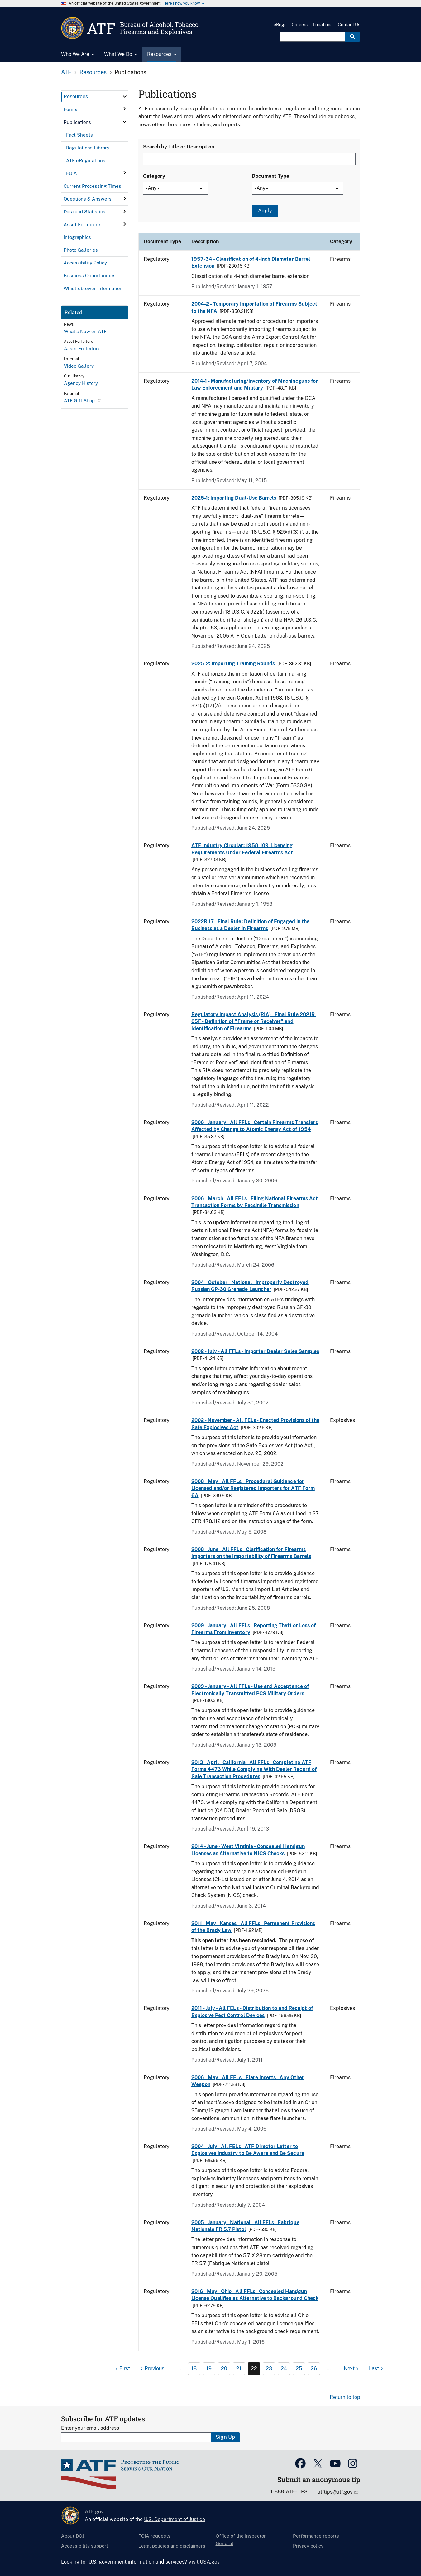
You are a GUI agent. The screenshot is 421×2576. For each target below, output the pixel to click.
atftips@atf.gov (336, 2492)
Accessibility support (84, 2546)
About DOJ (72, 2536)
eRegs (280, 24)
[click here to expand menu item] (124, 96)
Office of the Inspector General (241, 2539)
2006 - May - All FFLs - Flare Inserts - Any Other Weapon (247, 2080)
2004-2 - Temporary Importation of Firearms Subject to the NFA (254, 307)
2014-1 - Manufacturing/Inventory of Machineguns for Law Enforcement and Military (254, 384)
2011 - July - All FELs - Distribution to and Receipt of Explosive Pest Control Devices (252, 2011)
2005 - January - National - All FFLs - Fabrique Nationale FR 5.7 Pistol (245, 2225)
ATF (66, 72)
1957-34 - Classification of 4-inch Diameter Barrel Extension (250, 262)
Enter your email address (90, 2428)
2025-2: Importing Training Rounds (233, 664)
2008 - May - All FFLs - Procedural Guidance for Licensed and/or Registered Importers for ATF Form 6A (253, 1488)
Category (154, 176)
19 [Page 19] (209, 2368)
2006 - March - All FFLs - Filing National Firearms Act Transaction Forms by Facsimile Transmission (254, 1202)
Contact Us (349, 24)
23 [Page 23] (269, 2368)
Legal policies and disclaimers (171, 2546)
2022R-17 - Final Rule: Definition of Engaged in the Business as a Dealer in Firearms (250, 925)
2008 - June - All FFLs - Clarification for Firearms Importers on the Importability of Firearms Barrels (251, 1552)
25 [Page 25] (299, 2368)
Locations (322, 24)
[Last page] (377, 2368)
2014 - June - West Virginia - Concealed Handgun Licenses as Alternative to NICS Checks (248, 1849)
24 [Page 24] (284, 2368)
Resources (93, 72)
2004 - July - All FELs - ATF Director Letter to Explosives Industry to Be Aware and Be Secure (247, 2149)
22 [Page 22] (254, 2368)
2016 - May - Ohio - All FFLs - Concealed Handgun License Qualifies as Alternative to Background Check (255, 2294)
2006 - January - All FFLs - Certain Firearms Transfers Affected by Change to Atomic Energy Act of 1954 (254, 1125)
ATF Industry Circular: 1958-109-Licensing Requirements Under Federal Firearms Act (242, 848)
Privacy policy (308, 2546)
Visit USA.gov (204, 2562)
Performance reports (316, 2536)
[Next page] (352, 2368)
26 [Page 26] (314, 2368)
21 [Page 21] (239, 2368)
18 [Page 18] (194, 2368)
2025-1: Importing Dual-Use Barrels (233, 498)
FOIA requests (154, 2536)
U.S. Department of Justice (174, 2519)
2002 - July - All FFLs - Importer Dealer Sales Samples (255, 1351)
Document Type (270, 176)
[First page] (122, 2368)
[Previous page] (151, 2368)
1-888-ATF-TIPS (289, 2492)
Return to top (345, 2397)
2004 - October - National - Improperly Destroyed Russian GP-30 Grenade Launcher (250, 1285)
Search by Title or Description (178, 147)
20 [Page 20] (224, 2368)
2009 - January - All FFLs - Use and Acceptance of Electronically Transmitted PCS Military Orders (250, 1689)
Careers (300, 24)
